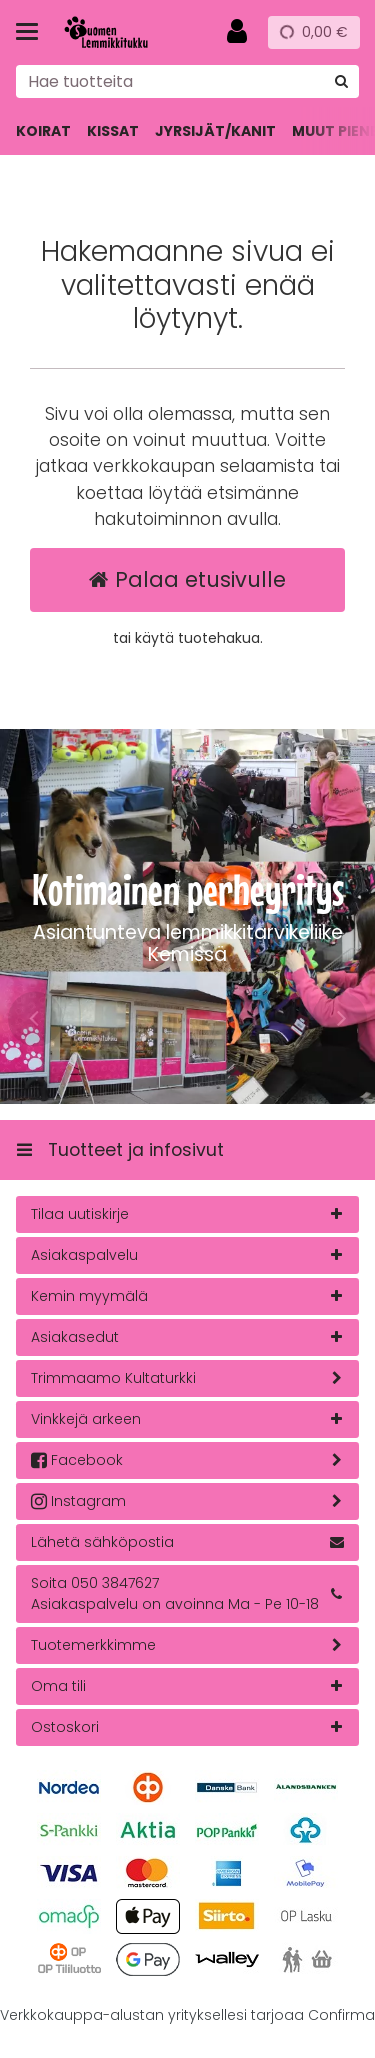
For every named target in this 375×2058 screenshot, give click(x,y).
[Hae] (341, 81)
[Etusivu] (124, 32)
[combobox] (187, 81)
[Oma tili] (237, 32)
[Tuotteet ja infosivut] (33, 32)
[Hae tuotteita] (187, 81)
